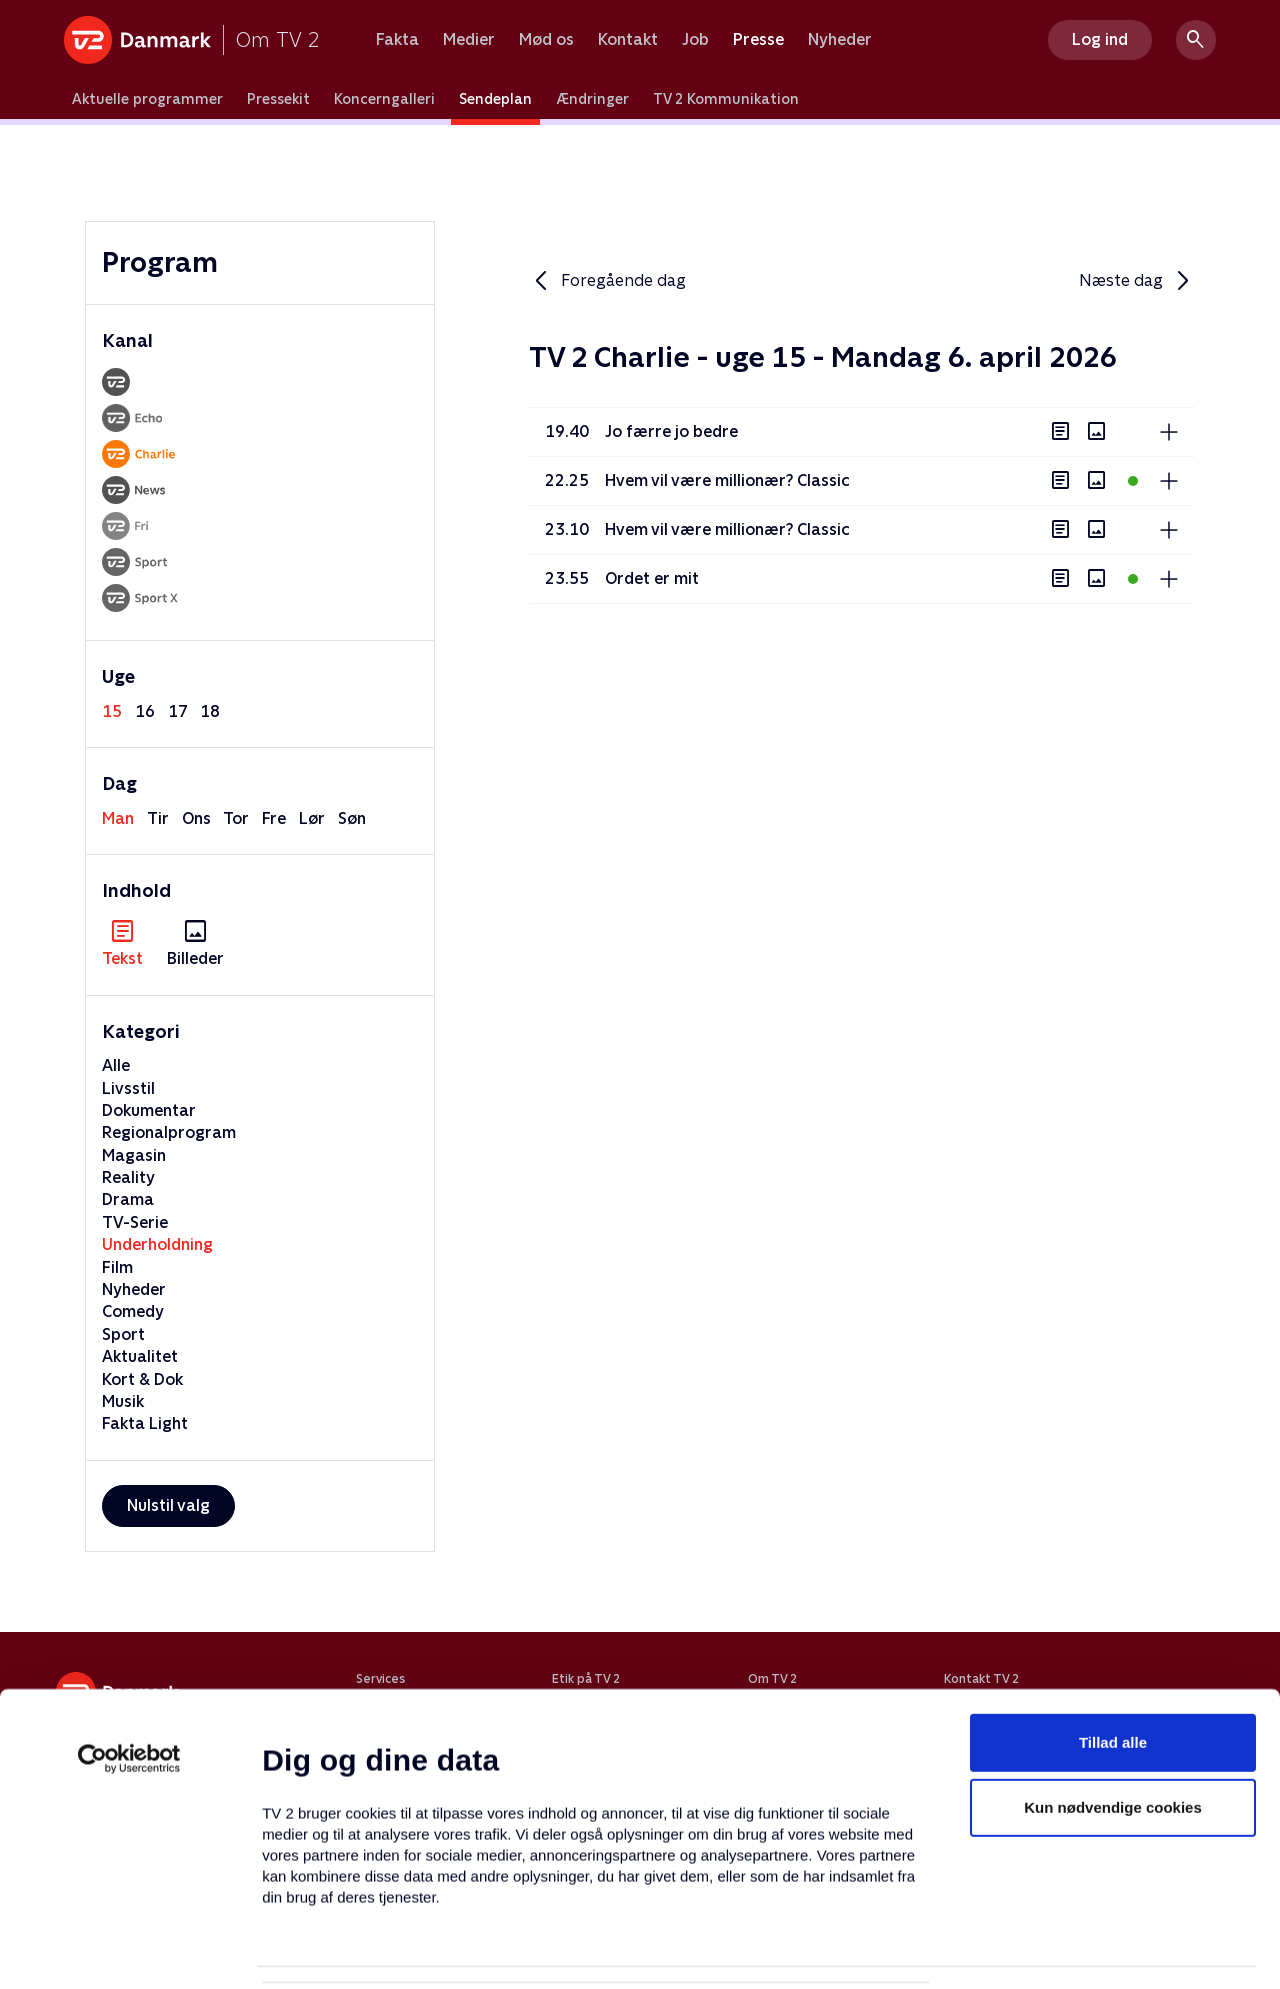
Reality (128, 1177)
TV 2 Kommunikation (726, 99)
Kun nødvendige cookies (1113, 1703)
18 (210, 711)
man (118, 818)
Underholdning (157, 1244)
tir (158, 818)
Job (695, 40)
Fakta (397, 40)
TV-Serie (135, 1222)
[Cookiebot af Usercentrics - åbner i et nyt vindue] (129, 1654)
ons (196, 818)
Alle (116, 1065)
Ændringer (592, 99)
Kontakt (628, 40)
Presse (758, 40)
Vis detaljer (969, 1949)
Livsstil (128, 1088)
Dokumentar (149, 1110)
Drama (128, 1199)
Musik (123, 1401)
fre (274, 818)
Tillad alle (1113, 1637)
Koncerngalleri (384, 99)
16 (145, 711)
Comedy (133, 1311)
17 (178, 711)
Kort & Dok (142, 1379)
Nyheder (840, 40)
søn (352, 818)
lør (312, 818)
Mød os (546, 40)
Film (117, 1267)
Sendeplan (495, 99)
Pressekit (278, 99)
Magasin (134, 1155)
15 (112, 711)
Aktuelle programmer (147, 99)
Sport (123, 1334)
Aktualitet (140, 1356)
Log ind (1100, 39)
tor (236, 818)
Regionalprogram (169, 1132)
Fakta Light (145, 1423)
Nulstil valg (168, 1505)
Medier (469, 40)
